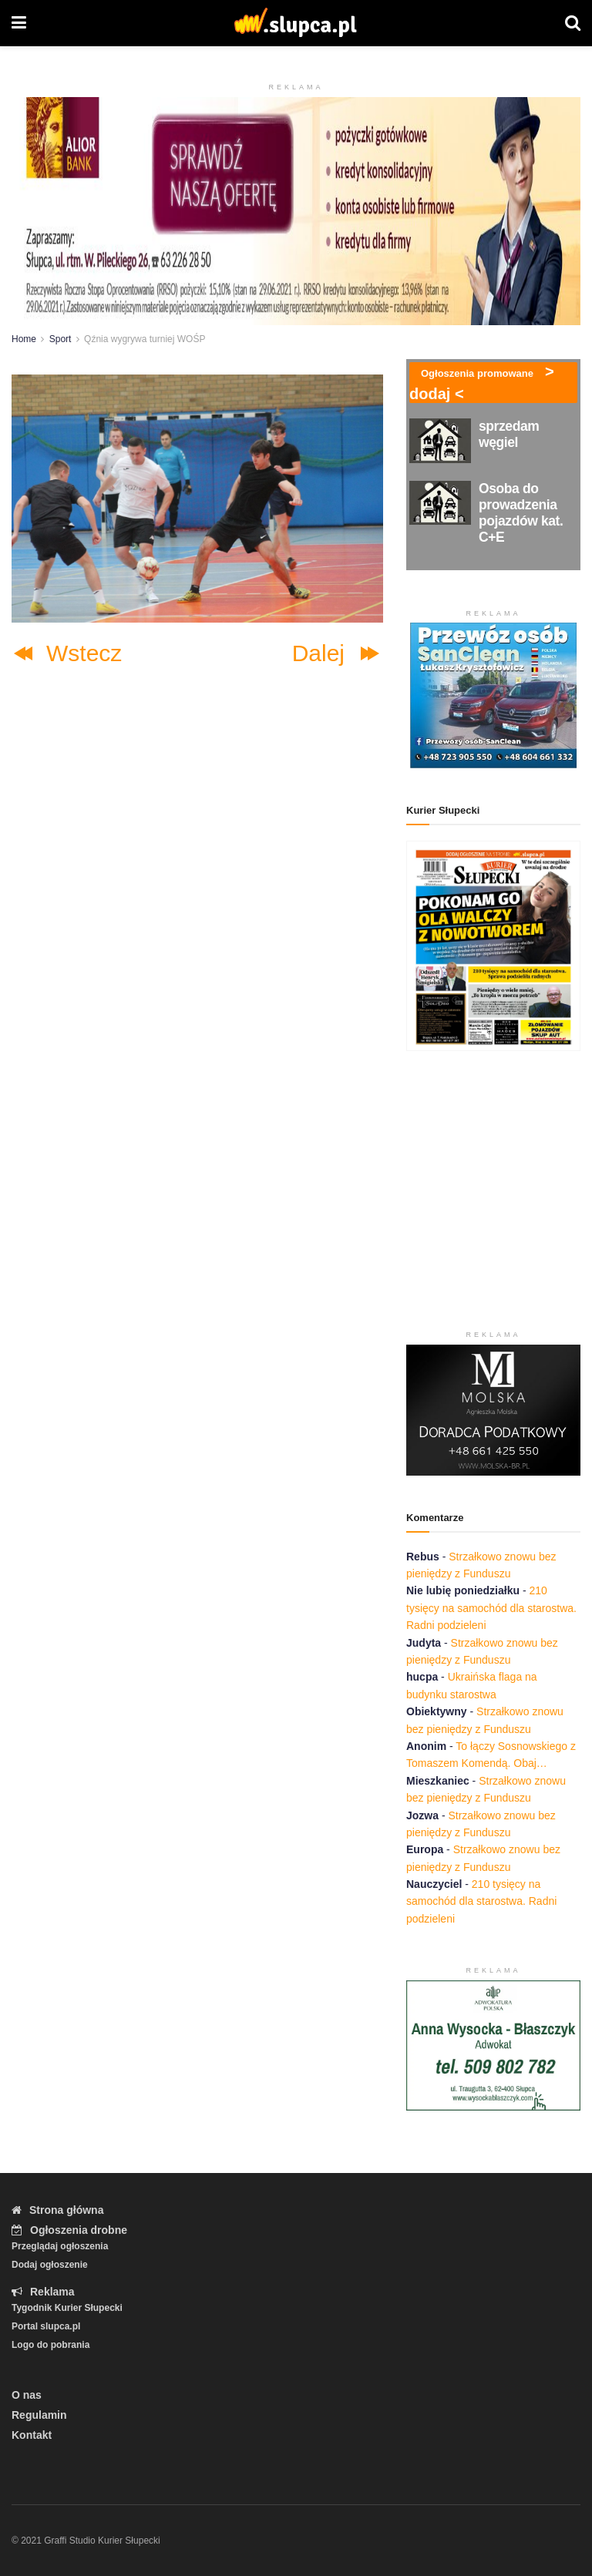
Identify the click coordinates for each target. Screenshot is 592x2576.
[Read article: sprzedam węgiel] (440, 440)
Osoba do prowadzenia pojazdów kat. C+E (521, 513)
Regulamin (39, 2415)
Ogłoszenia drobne (69, 2230)
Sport (60, 339)
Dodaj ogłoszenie (50, 2264)
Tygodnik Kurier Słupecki (67, 2307)
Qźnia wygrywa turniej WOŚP (144, 339)
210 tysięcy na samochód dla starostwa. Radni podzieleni (491, 1607)
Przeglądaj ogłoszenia (60, 2246)
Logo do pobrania (50, 2344)
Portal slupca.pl (46, 2326)
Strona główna (57, 2210)
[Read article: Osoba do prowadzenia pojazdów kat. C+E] (440, 503)
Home (24, 339)
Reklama (43, 2291)
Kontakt (32, 2435)
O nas (27, 2395)
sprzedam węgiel (509, 434)
